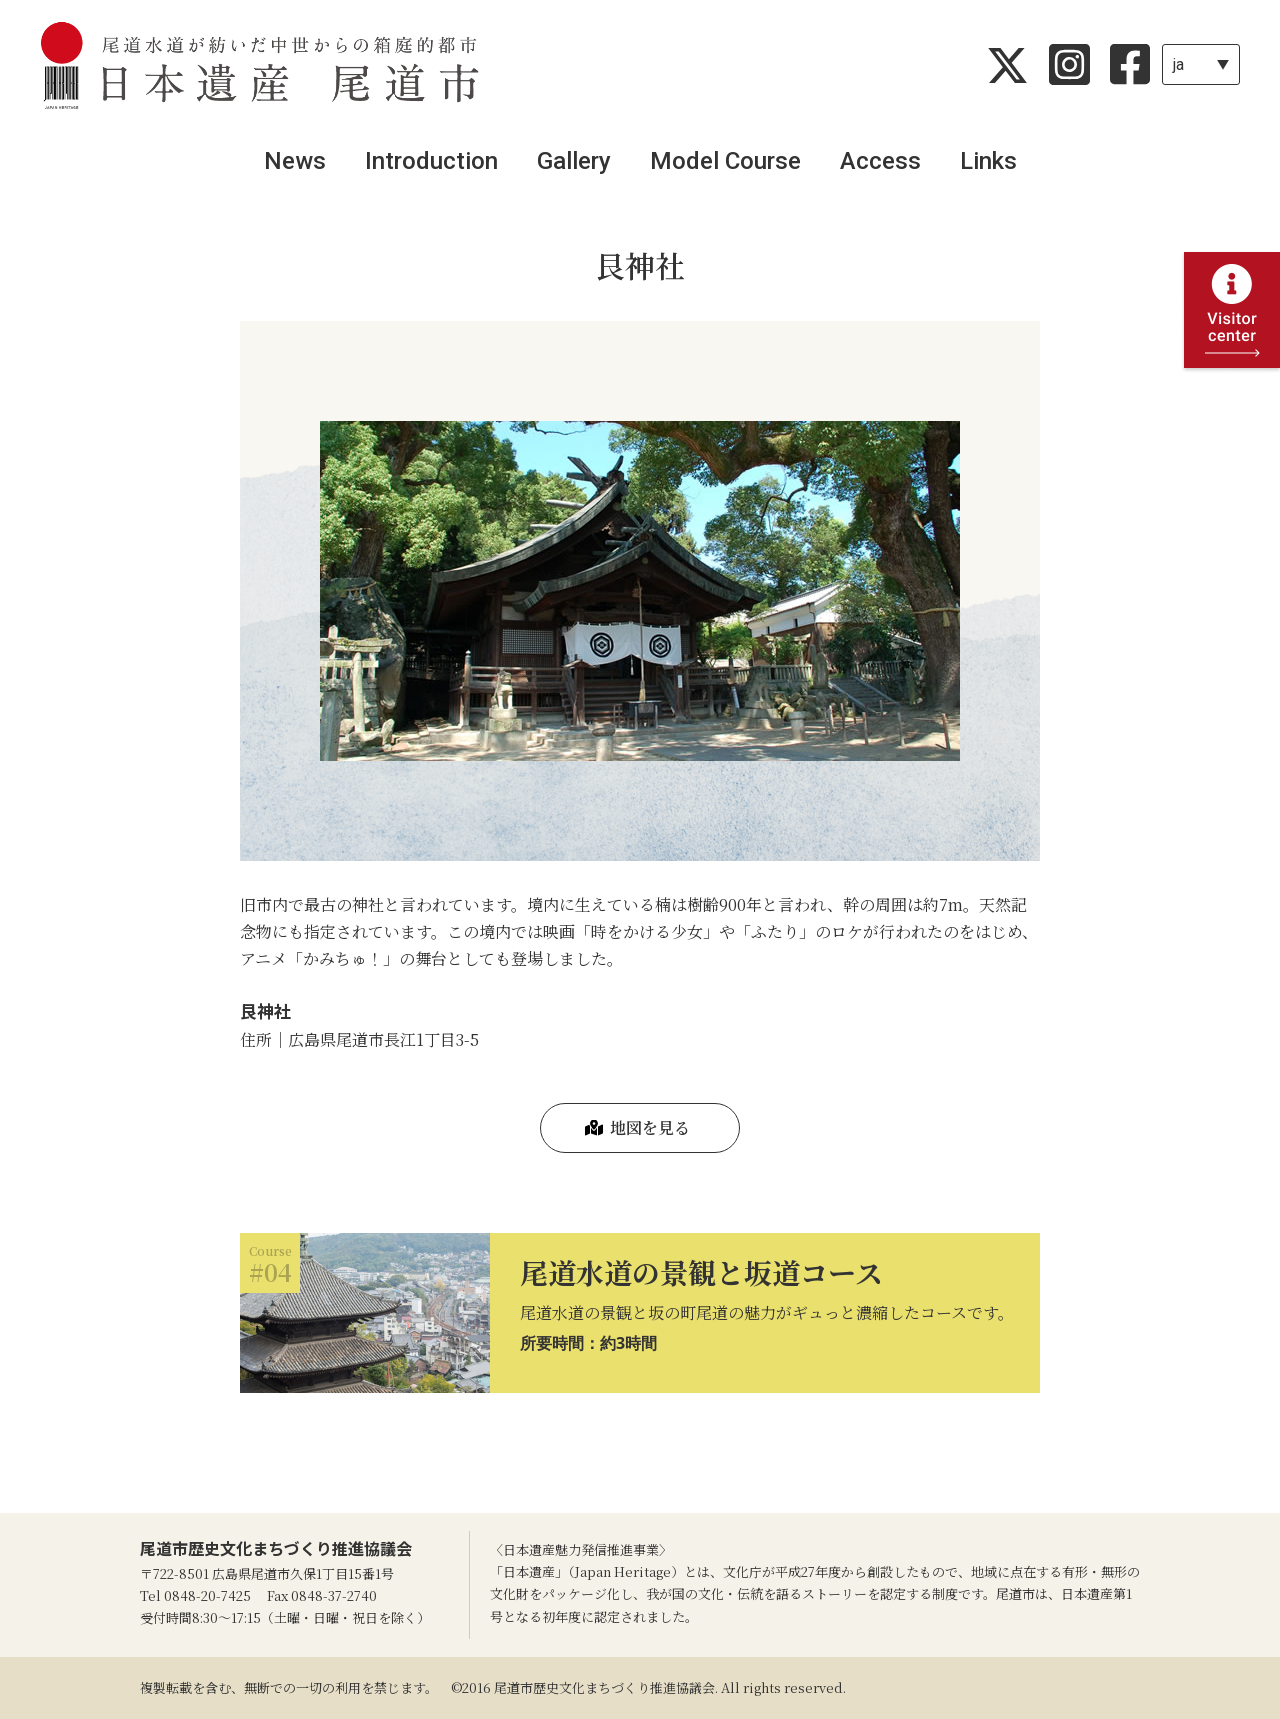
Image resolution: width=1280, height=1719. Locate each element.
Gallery (574, 161)
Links (988, 161)
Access (880, 161)
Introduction (431, 161)
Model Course (725, 161)
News (295, 161)
